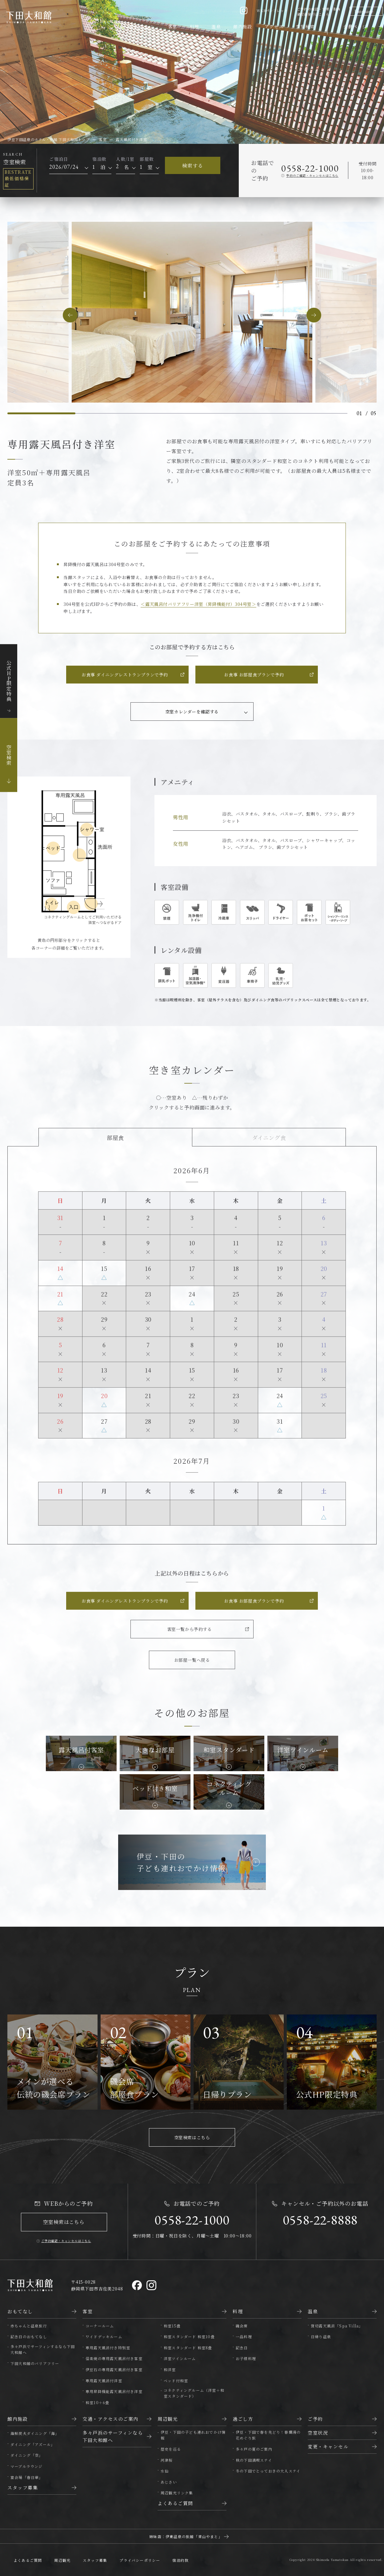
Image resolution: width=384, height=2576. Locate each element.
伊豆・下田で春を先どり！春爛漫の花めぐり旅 (268, 2434)
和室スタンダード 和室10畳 (189, 2336)
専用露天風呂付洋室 (104, 2380)
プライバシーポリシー (139, 2560)
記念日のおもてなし (28, 2336)
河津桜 (167, 2460)
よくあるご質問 (175, 2503)
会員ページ (355, 26)
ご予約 (315, 2419)
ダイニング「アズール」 (32, 2444)
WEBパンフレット (272, 10)
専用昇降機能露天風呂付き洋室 (114, 2391)
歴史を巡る (171, 2449)
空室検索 (305, 26)
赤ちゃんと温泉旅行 (28, 2325)
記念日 (242, 2347)
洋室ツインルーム (180, 2358)
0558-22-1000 (310, 168)
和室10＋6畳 (97, 2402)
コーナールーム (100, 2325)
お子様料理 (246, 2358)
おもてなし (142, 26)
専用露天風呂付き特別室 (108, 2347)
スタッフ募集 (22, 2487)
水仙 (165, 2470)
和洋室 (170, 2369)
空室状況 (318, 2432)
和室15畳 (172, 2325)
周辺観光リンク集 (177, 2492)
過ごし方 (243, 2419)
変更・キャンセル (328, 2446)
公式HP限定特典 (8, 681)
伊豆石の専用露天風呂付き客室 (114, 2369)
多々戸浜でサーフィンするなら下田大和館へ (42, 2349)
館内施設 (242, 26)
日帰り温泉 (321, 2336)
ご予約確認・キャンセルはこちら (66, 2240)
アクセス (274, 26)
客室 (173, 26)
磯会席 (242, 2325)
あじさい (169, 2482)
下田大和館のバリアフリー (34, 2363)
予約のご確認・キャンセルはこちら (312, 175)
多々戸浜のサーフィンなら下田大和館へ (112, 2436)
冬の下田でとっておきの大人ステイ (268, 2470)
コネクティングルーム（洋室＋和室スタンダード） (194, 2393)
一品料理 (244, 2336)
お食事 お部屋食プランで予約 (254, 674)
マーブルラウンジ (26, 2466)
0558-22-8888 (320, 2220)
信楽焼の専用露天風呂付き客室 (114, 2358)
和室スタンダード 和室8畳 (188, 2347)
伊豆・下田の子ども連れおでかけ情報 (193, 2434)
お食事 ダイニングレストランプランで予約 (125, 674)
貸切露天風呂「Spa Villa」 (337, 2325)
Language (363, 11)
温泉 (216, 26)
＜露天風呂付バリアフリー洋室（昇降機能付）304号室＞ (198, 604)
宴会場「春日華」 (26, 2477)
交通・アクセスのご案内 (110, 2419)
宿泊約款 (180, 2560)
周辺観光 (168, 2419)
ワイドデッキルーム (104, 2336)
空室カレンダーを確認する (192, 711)
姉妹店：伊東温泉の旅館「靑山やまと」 (185, 2536)
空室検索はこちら (192, 2137)
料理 (194, 26)
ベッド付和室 (176, 2380)
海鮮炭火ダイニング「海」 (34, 2433)
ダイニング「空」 (26, 2455)
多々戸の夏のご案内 (254, 2449)
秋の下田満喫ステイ (254, 2460)
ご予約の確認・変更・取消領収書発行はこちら (319, 11)
